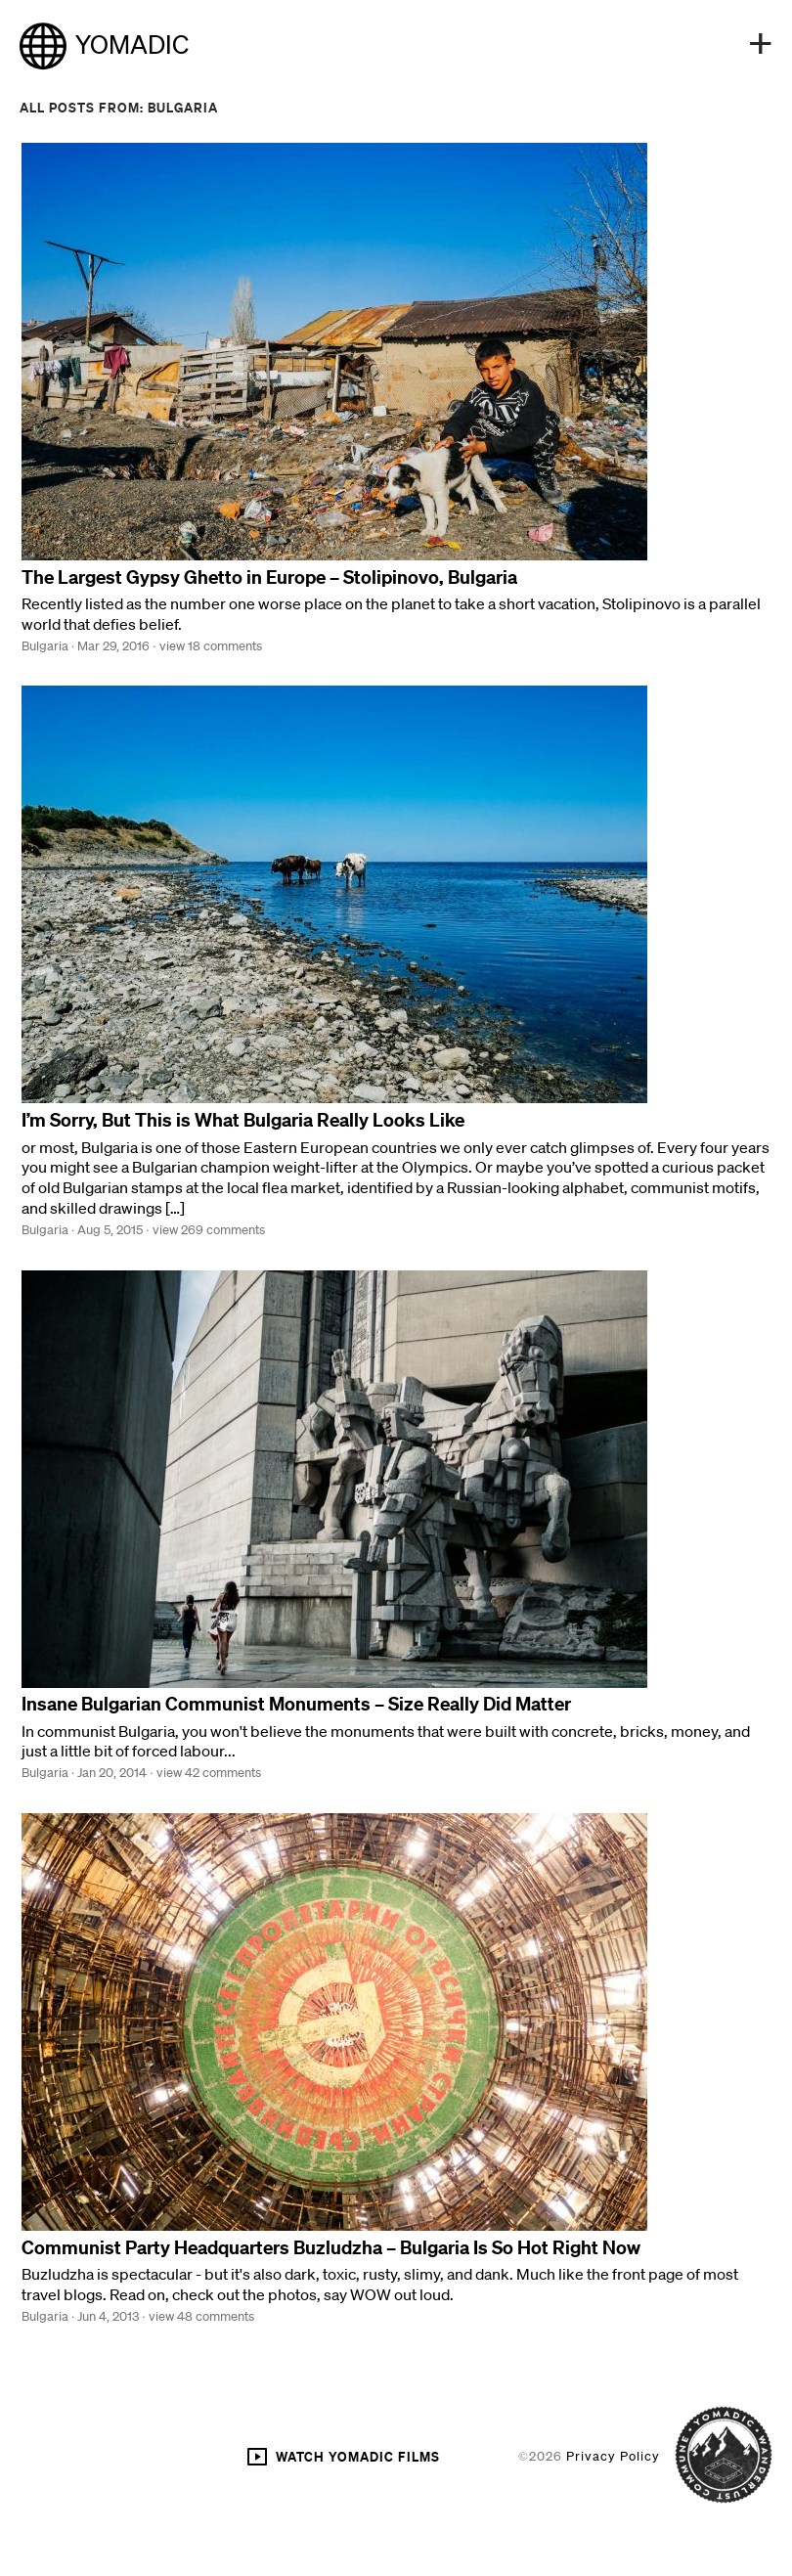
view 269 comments (209, 1229)
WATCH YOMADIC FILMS (342, 2456)
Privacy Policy (613, 2456)
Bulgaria (45, 646)
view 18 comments (210, 646)
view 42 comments (208, 1772)
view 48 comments (201, 2316)
